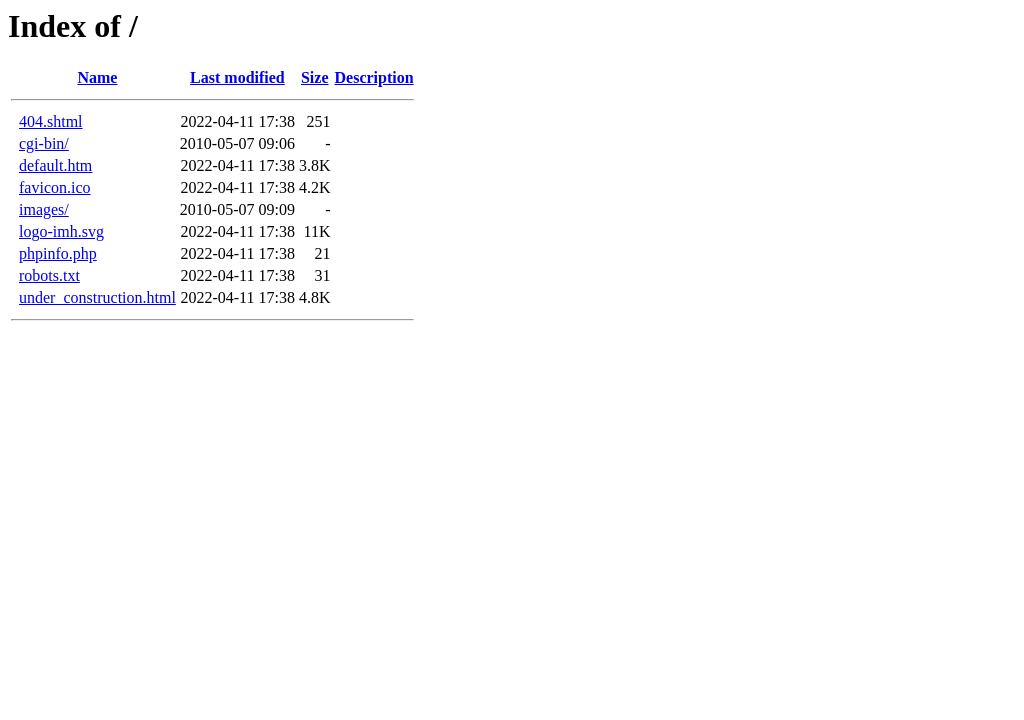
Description (374, 77)
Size (315, 77)
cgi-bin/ (44, 143)
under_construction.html (97, 297)
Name (97, 77)
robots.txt (49, 275)
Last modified (237, 77)
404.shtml (51, 121)
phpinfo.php (58, 253)
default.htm (55, 165)
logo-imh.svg (61, 231)
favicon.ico (55, 187)
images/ (44, 209)
